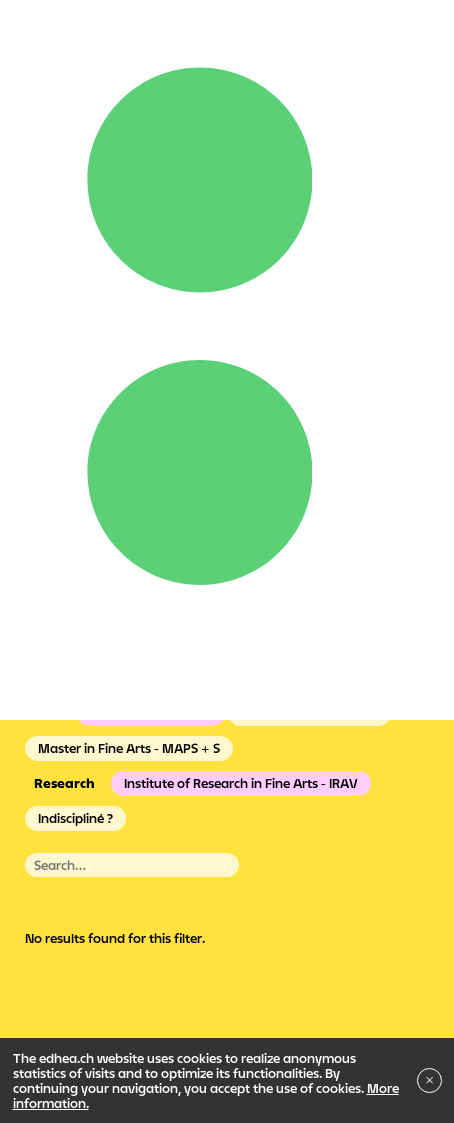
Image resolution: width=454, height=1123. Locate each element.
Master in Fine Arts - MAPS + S (129, 748)
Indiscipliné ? (75, 818)
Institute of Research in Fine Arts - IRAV (241, 783)
